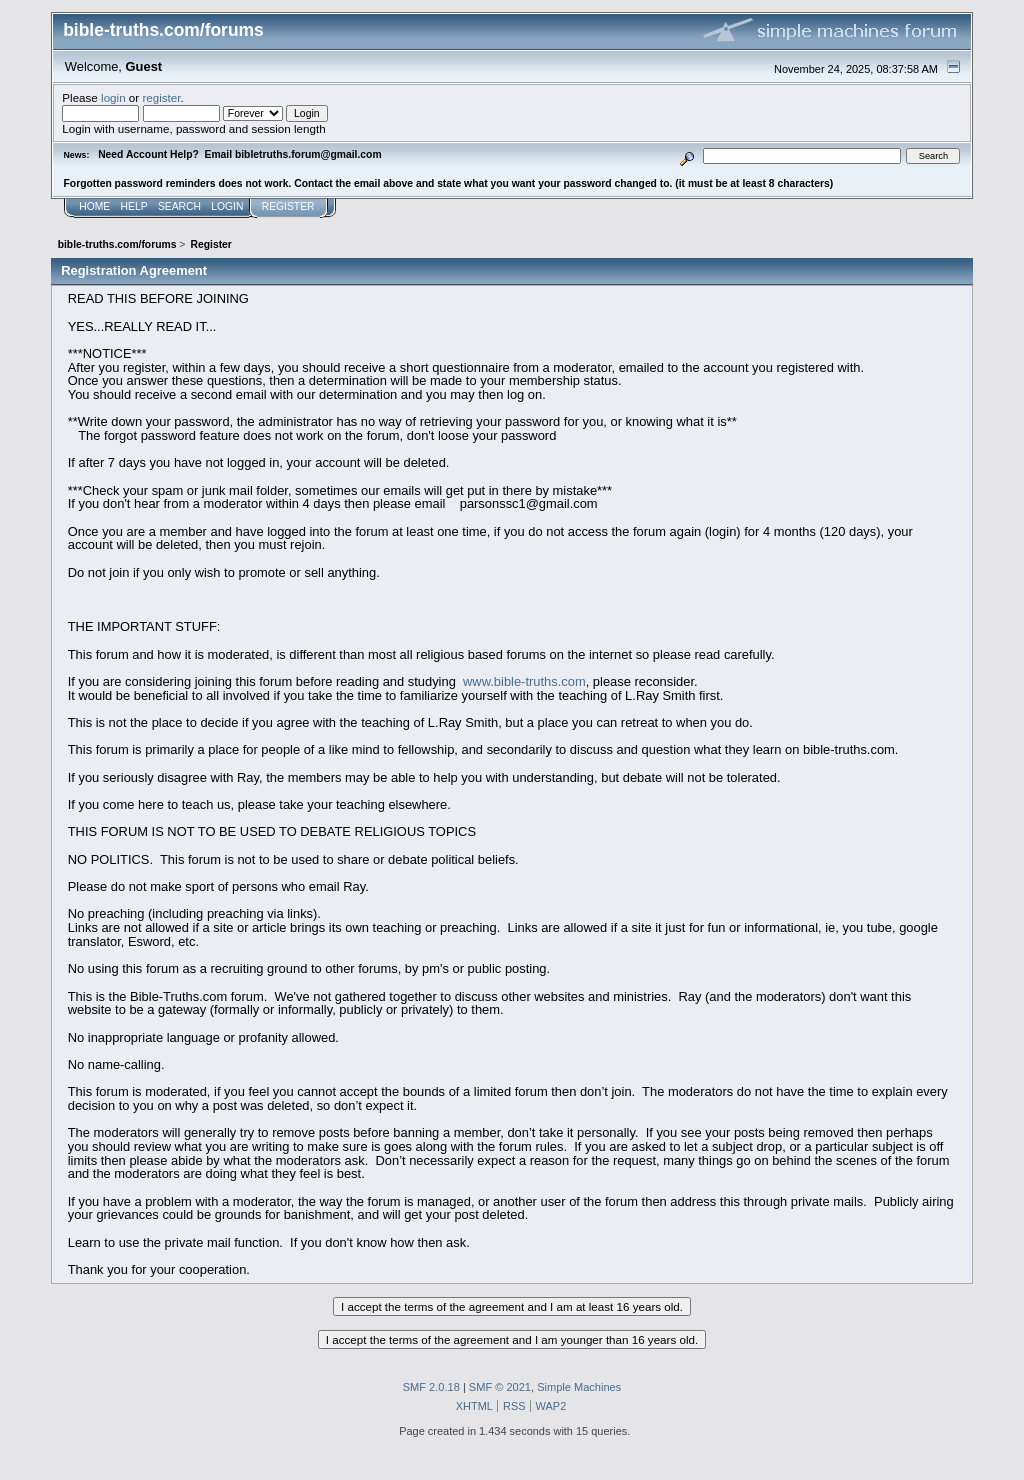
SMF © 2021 (500, 1387)
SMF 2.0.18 (431, 1387)
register (161, 97)
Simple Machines (579, 1387)
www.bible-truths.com (524, 681)
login (113, 97)
